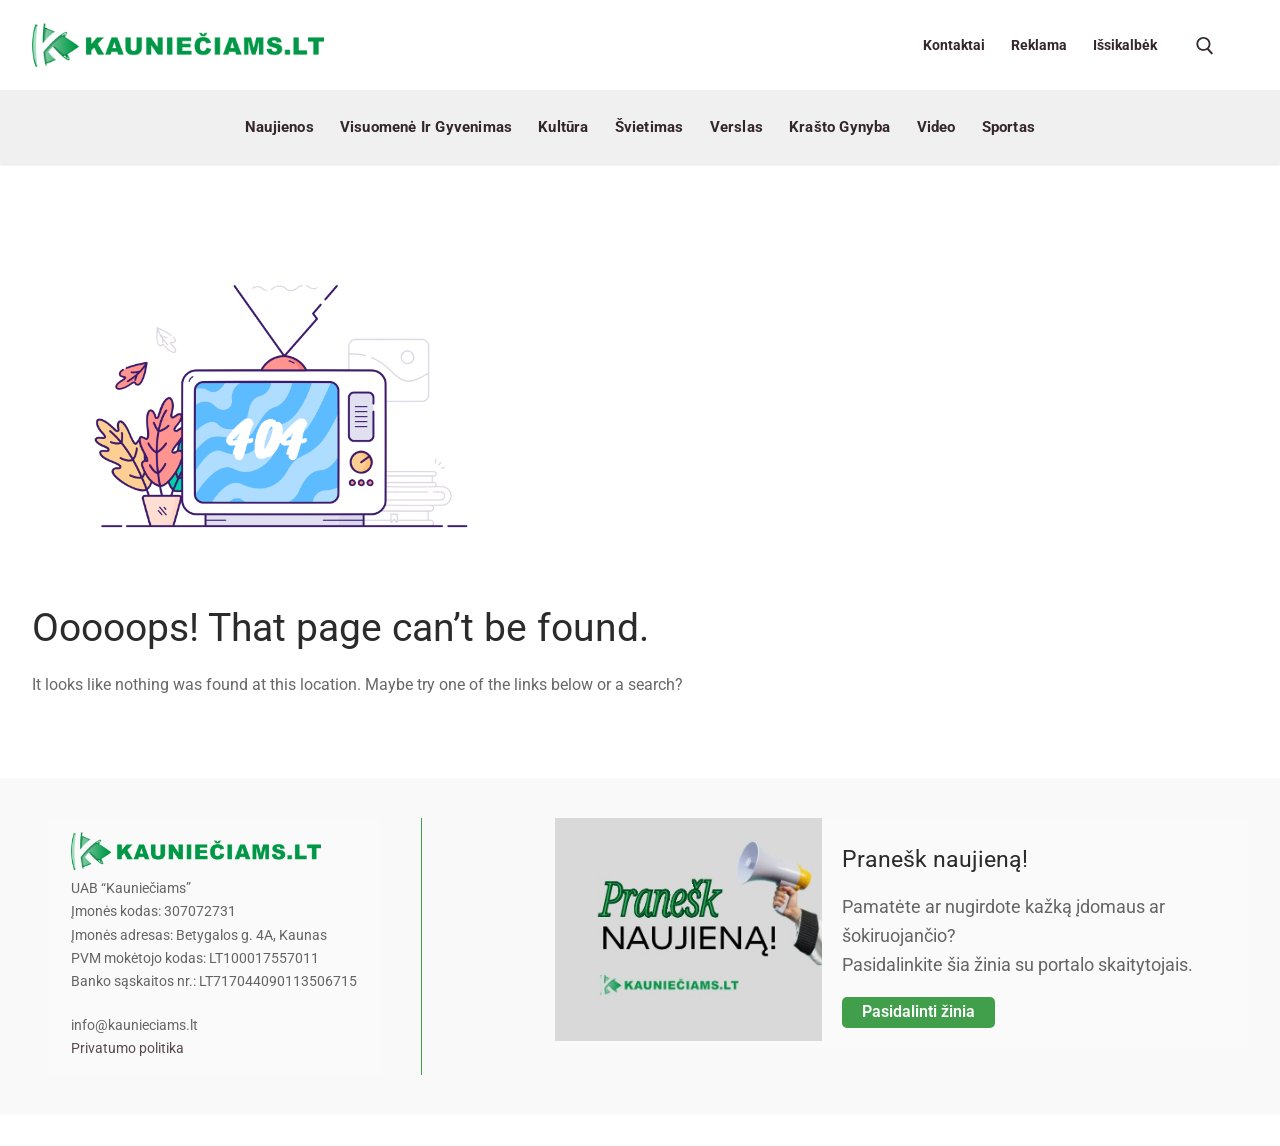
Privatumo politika (127, 1048)
